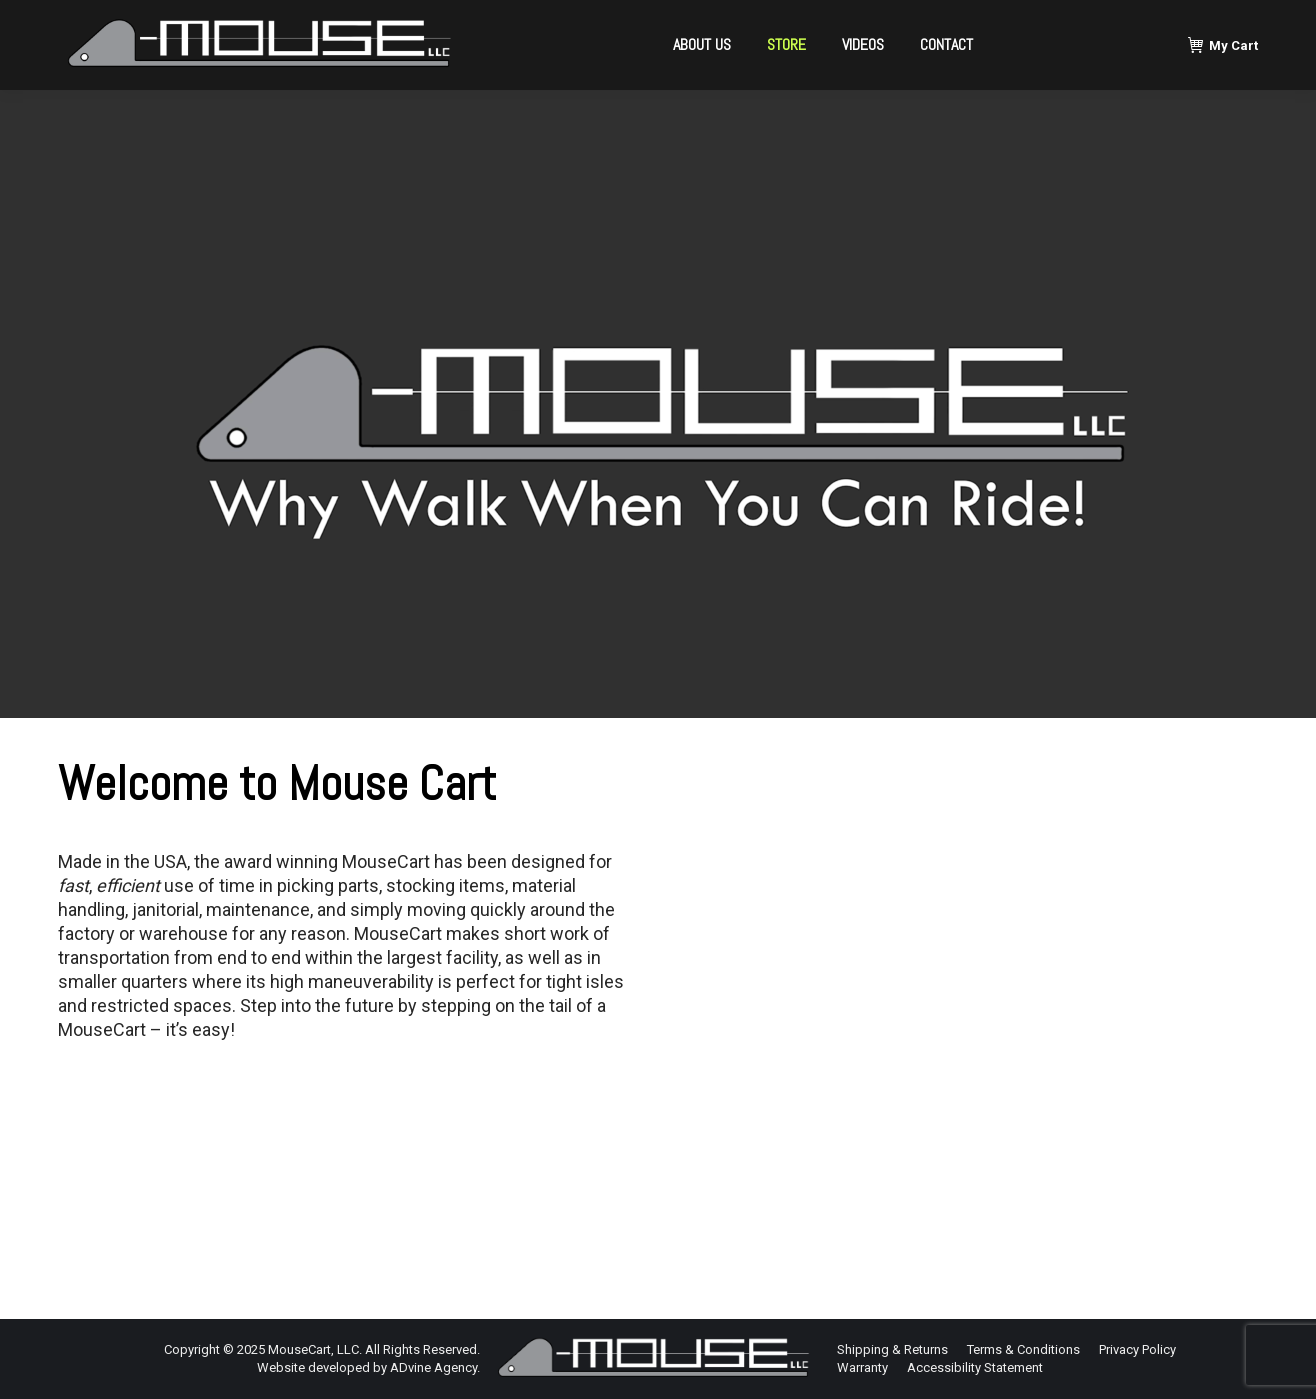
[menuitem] (702, 45)
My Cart (1223, 45)
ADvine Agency (433, 1367)
